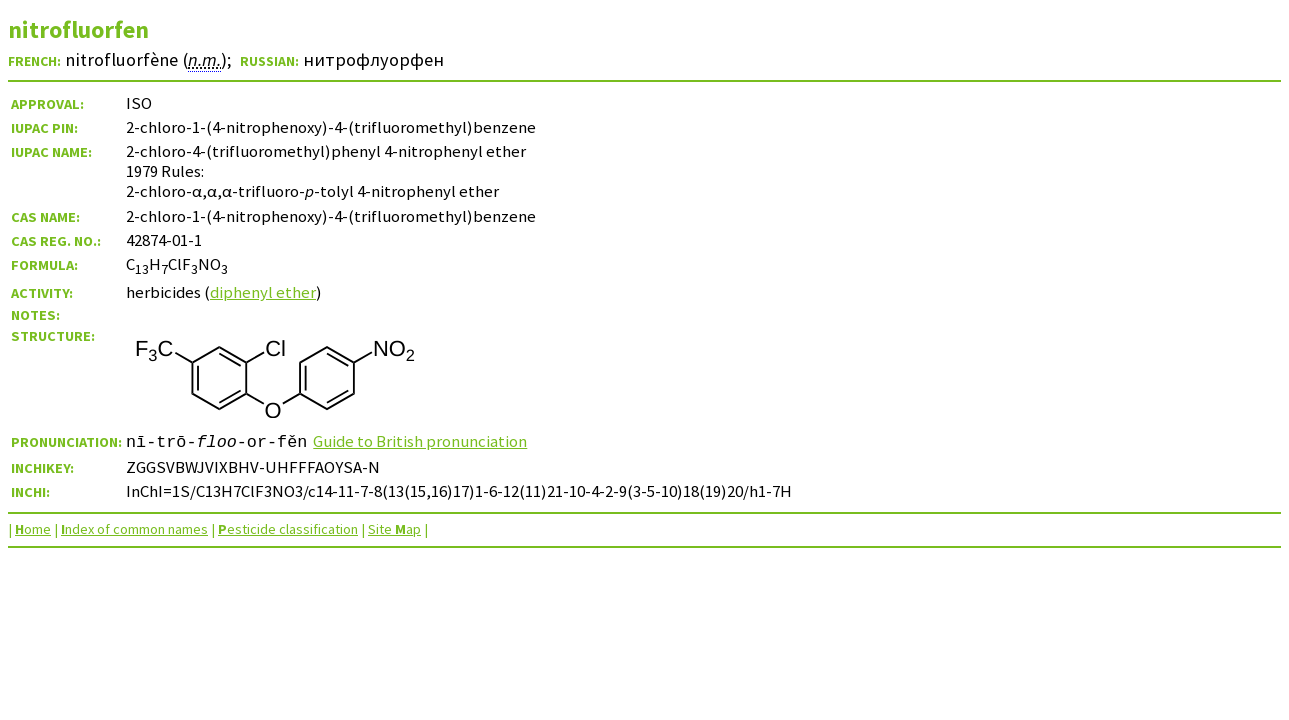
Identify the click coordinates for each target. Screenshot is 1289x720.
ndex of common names (134, 529)
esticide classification (288, 529)
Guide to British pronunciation (420, 441)
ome (33, 529)
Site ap (394, 529)
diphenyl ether (263, 292)
